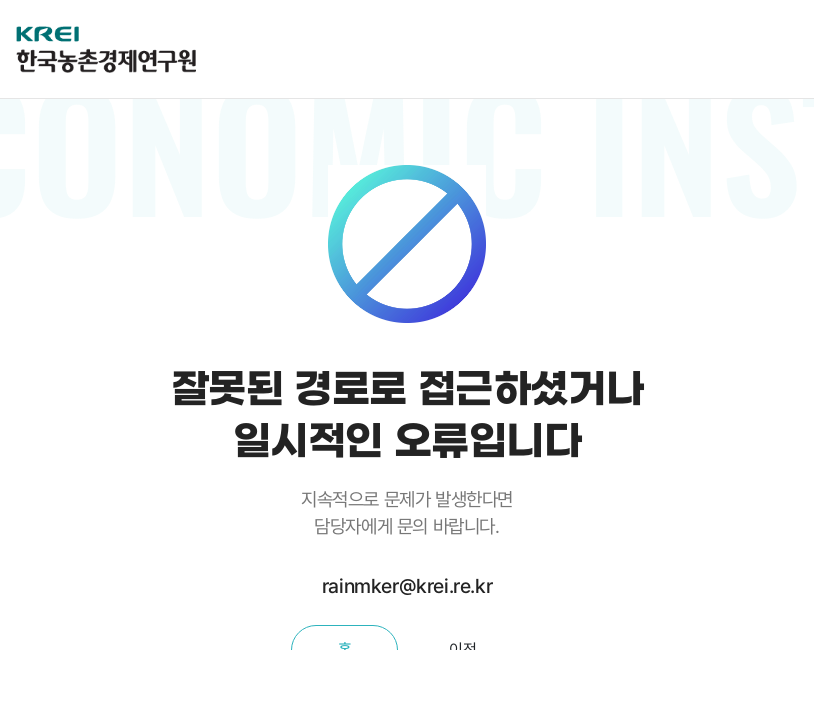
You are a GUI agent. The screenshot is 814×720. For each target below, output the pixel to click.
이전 (462, 649)
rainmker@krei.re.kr (407, 586)
